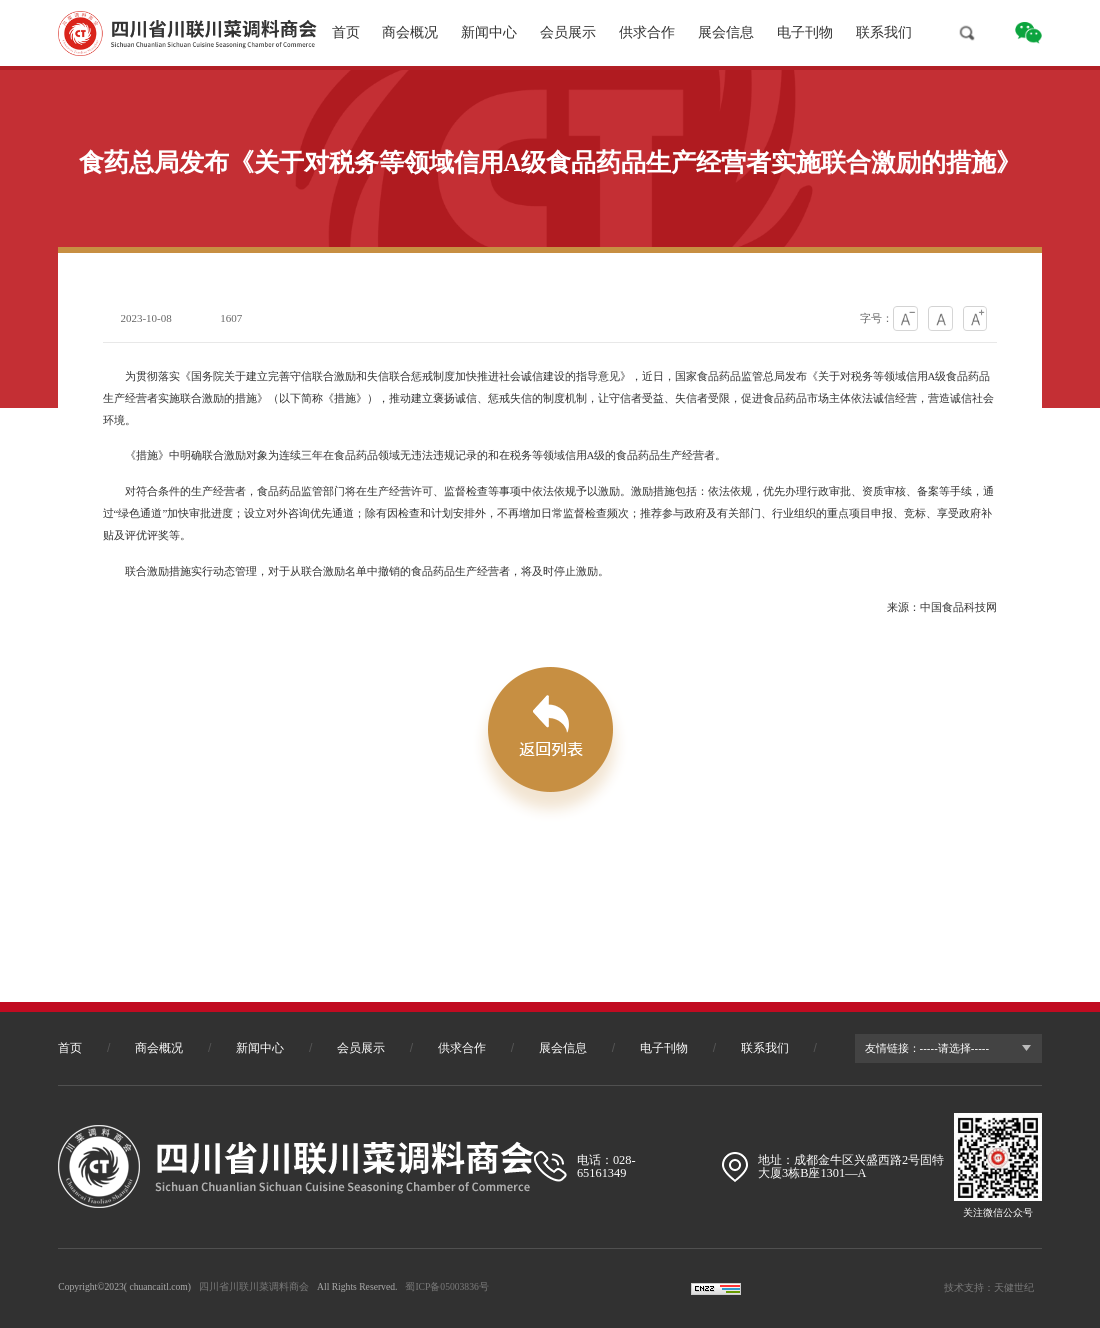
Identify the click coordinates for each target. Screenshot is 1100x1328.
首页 (346, 32)
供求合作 (647, 32)
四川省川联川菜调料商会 (254, 1286)
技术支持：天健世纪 (989, 1287)
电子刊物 (805, 32)
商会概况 (410, 32)
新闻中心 (489, 32)
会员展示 (568, 32)
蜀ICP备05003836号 (446, 1286)
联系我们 (884, 32)
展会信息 (726, 32)
